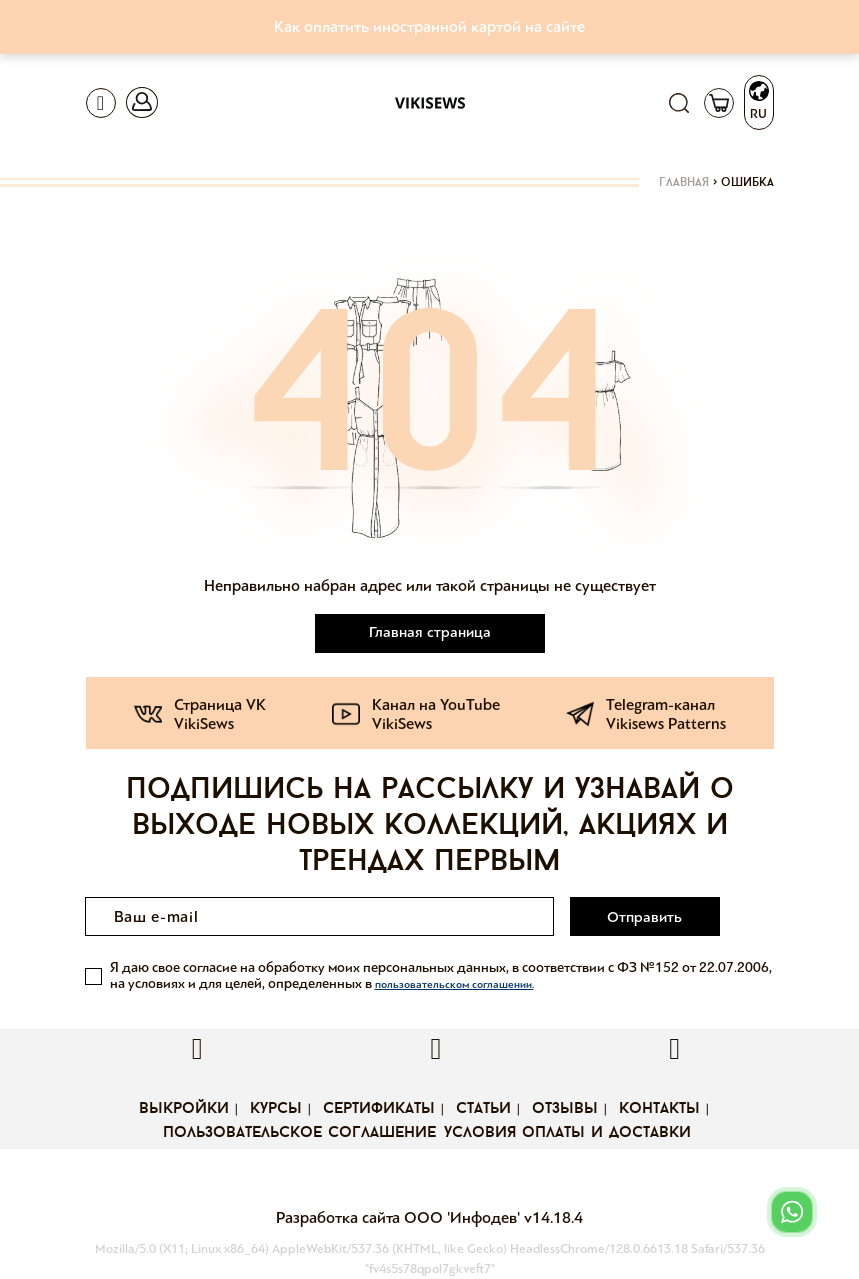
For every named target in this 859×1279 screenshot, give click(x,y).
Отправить (644, 917)
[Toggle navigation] (101, 103)
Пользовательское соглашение (299, 1133)
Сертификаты (379, 1109)
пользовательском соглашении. (454, 984)
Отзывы (565, 1109)
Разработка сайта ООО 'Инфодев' (400, 1217)
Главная (684, 183)
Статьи (483, 1109)
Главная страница (430, 632)
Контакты (659, 1109)
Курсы (276, 1109)
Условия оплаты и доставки (567, 1133)
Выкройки (184, 1109)
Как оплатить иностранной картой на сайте (429, 26)
